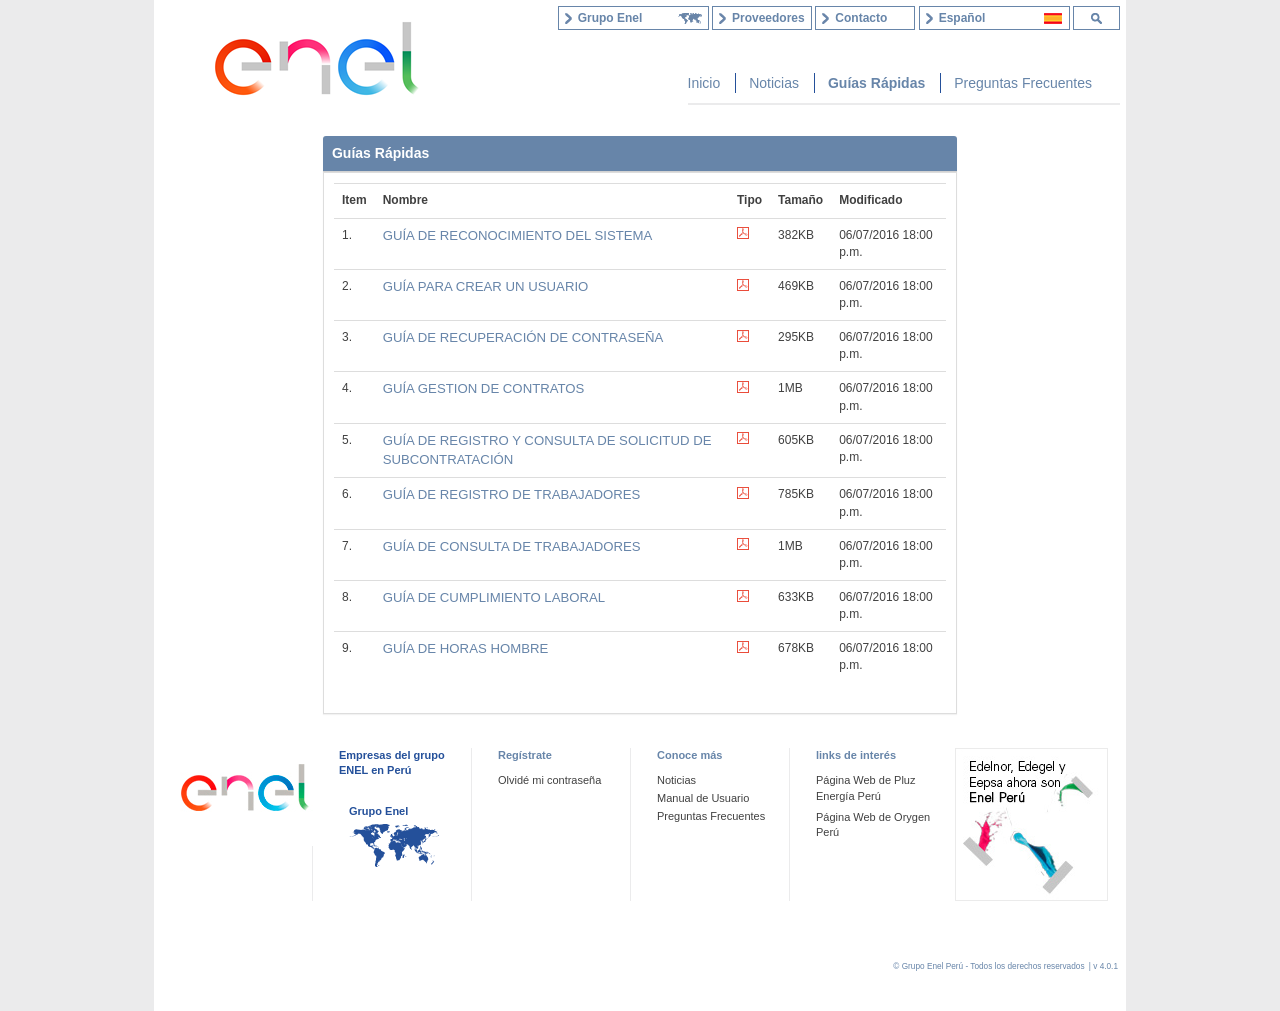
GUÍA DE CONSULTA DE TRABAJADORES (512, 546)
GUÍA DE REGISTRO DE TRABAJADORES (512, 494)
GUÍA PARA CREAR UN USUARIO (486, 286)
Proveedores (768, 18)
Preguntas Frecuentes (711, 816)
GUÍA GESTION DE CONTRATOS (484, 388)
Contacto (861, 18)
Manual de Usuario (703, 798)
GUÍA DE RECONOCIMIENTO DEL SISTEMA (518, 235)
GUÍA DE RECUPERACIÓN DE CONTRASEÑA (523, 337)
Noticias (676, 780)
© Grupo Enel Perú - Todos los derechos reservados (989, 966)
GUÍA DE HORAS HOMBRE (466, 648)
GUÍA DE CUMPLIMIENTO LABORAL (494, 597)
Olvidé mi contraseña (549, 780)
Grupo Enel (378, 811)
